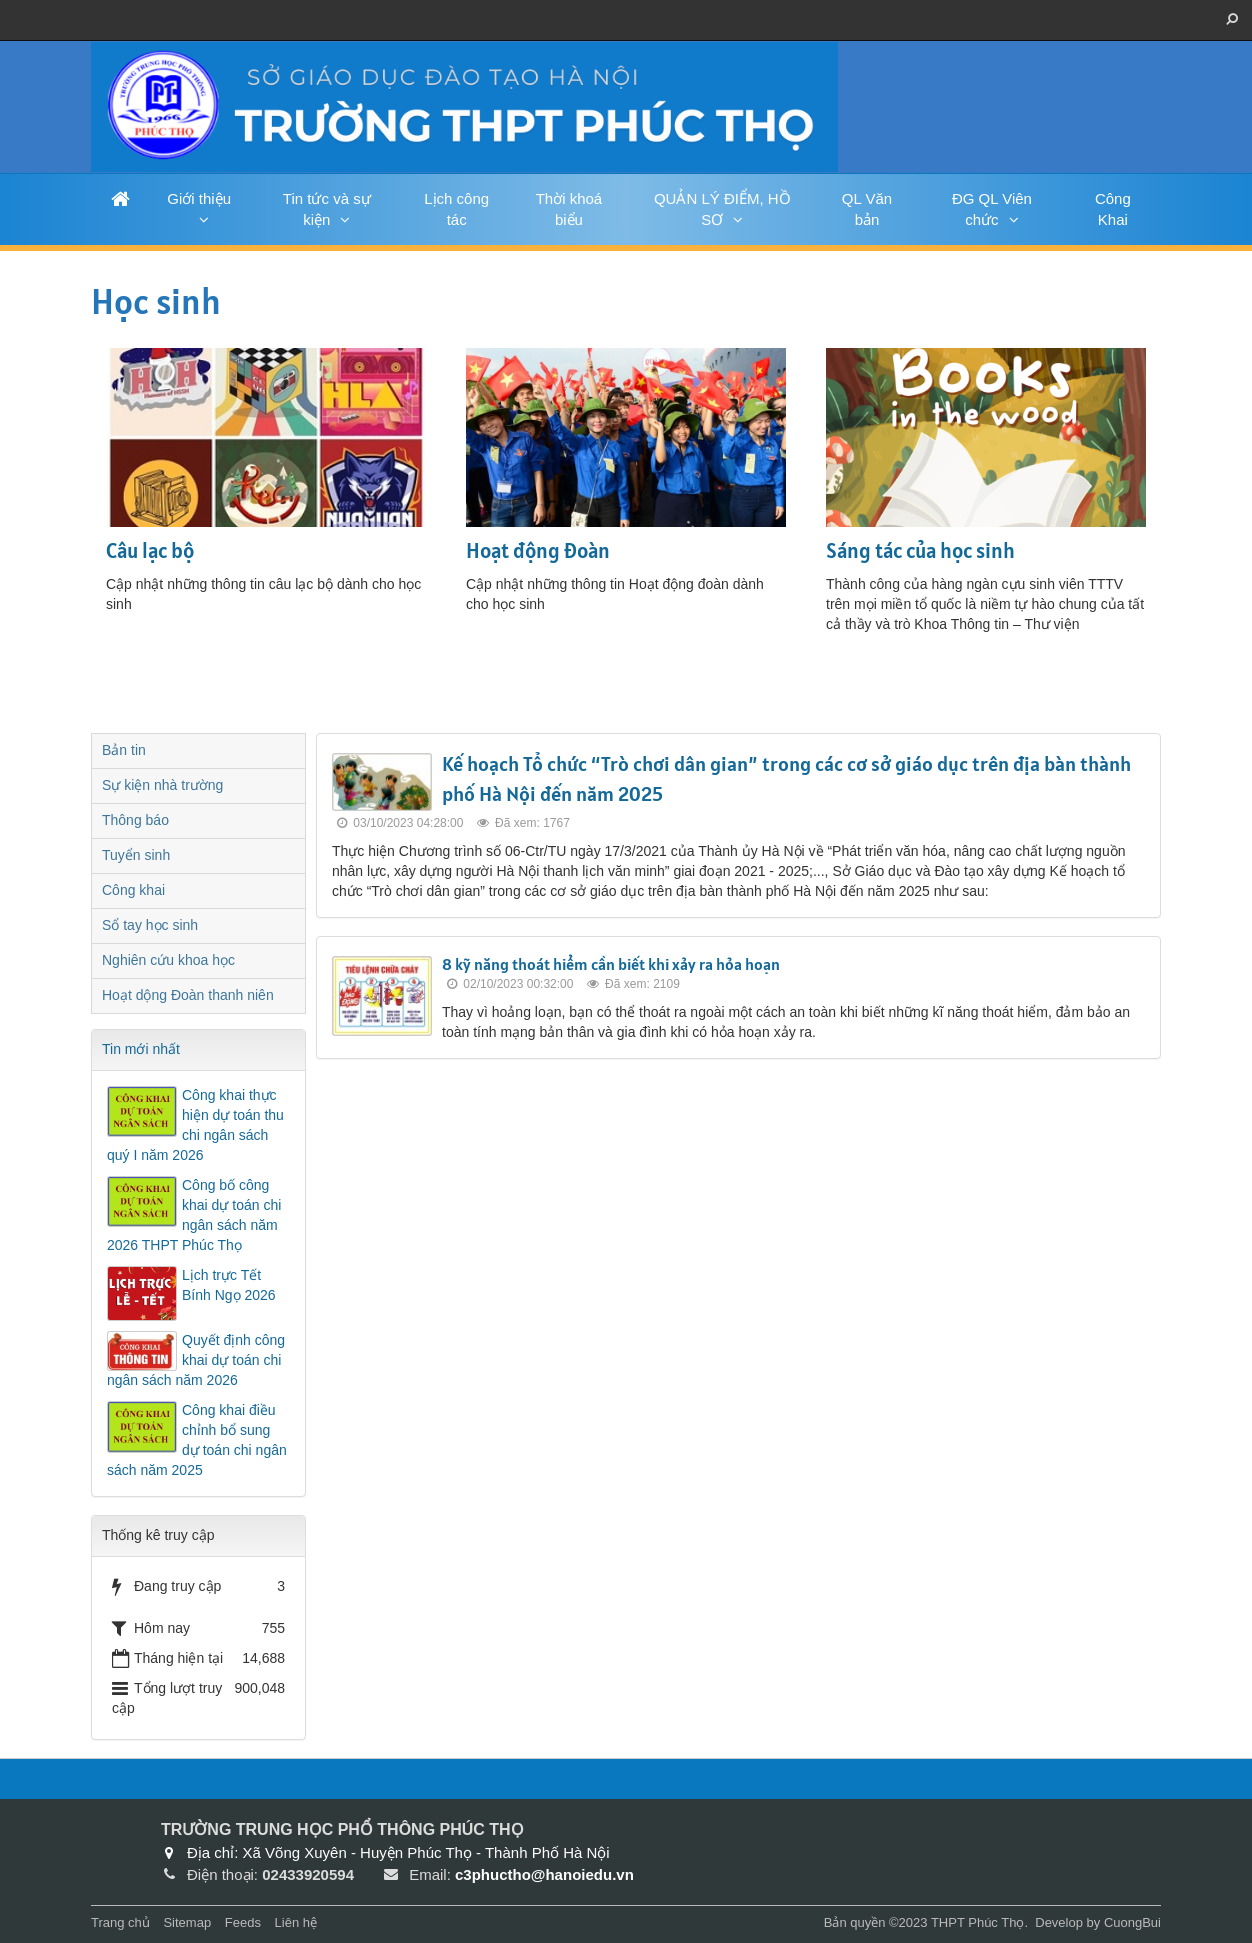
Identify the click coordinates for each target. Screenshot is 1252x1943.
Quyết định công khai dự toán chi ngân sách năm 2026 (196, 1360)
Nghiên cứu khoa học (168, 960)
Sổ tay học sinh (150, 925)
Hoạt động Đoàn (538, 550)
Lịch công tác (456, 209)
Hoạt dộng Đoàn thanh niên (188, 995)
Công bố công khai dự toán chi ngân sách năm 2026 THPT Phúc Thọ (194, 1215)
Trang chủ (120, 1922)
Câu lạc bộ (150, 550)
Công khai (133, 890)
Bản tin (124, 750)
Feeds (243, 1922)
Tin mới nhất (141, 1049)
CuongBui (1132, 1922)
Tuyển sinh (136, 855)
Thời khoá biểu (569, 209)
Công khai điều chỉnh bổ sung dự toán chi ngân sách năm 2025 (197, 1440)
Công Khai (1113, 209)
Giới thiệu (199, 198)
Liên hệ (296, 1922)
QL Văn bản (867, 209)
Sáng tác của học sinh (920, 550)
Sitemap (187, 1922)
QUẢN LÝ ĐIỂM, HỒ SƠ (722, 209)
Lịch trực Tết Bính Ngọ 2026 (229, 1285)
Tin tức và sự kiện (327, 209)
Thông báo (135, 820)
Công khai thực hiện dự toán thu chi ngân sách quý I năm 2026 (195, 1125)
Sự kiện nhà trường (162, 785)
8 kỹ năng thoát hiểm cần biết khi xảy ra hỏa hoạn (611, 964)
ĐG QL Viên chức (992, 209)
